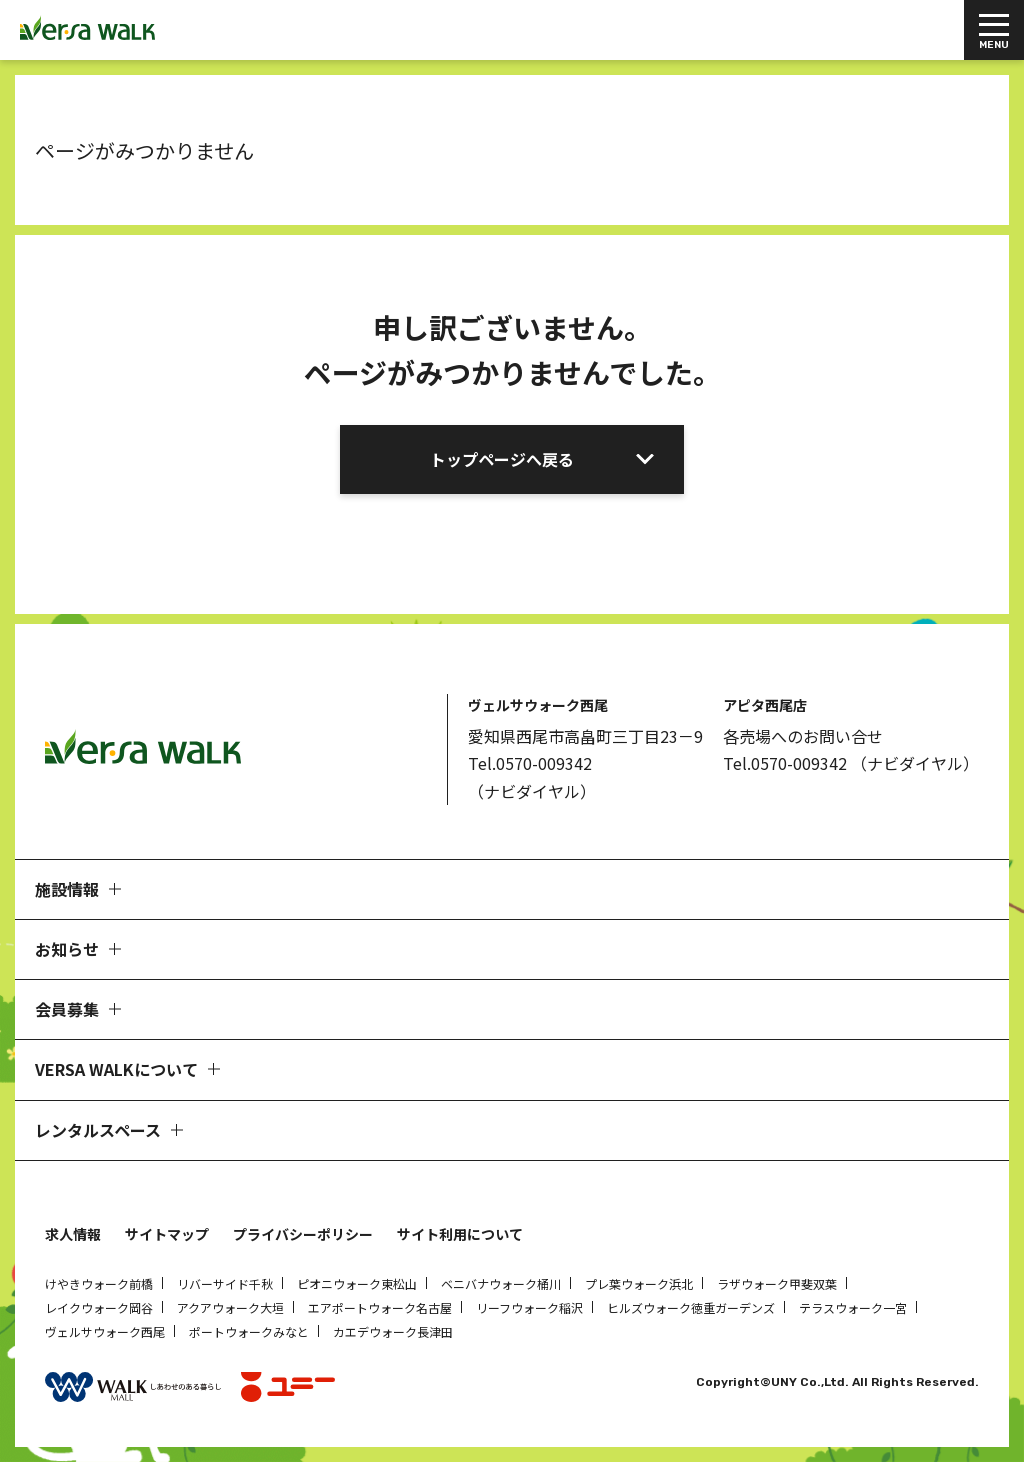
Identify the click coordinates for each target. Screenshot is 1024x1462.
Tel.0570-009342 (530, 763)
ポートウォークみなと (249, 1331)
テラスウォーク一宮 (853, 1307)
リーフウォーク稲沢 (529, 1307)
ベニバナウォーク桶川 (501, 1283)
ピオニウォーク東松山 (357, 1283)
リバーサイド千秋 (225, 1283)
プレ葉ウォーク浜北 (639, 1283)
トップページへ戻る (502, 459)
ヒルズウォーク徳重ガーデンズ (691, 1307)
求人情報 (73, 1234)
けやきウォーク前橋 (99, 1283)
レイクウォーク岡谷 (99, 1307)
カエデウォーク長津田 (393, 1331)
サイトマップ (167, 1234)
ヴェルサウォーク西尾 (105, 1331)
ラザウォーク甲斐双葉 (777, 1283)
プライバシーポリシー (303, 1234)
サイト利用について (460, 1234)
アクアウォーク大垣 (230, 1307)
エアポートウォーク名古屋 (380, 1307)
